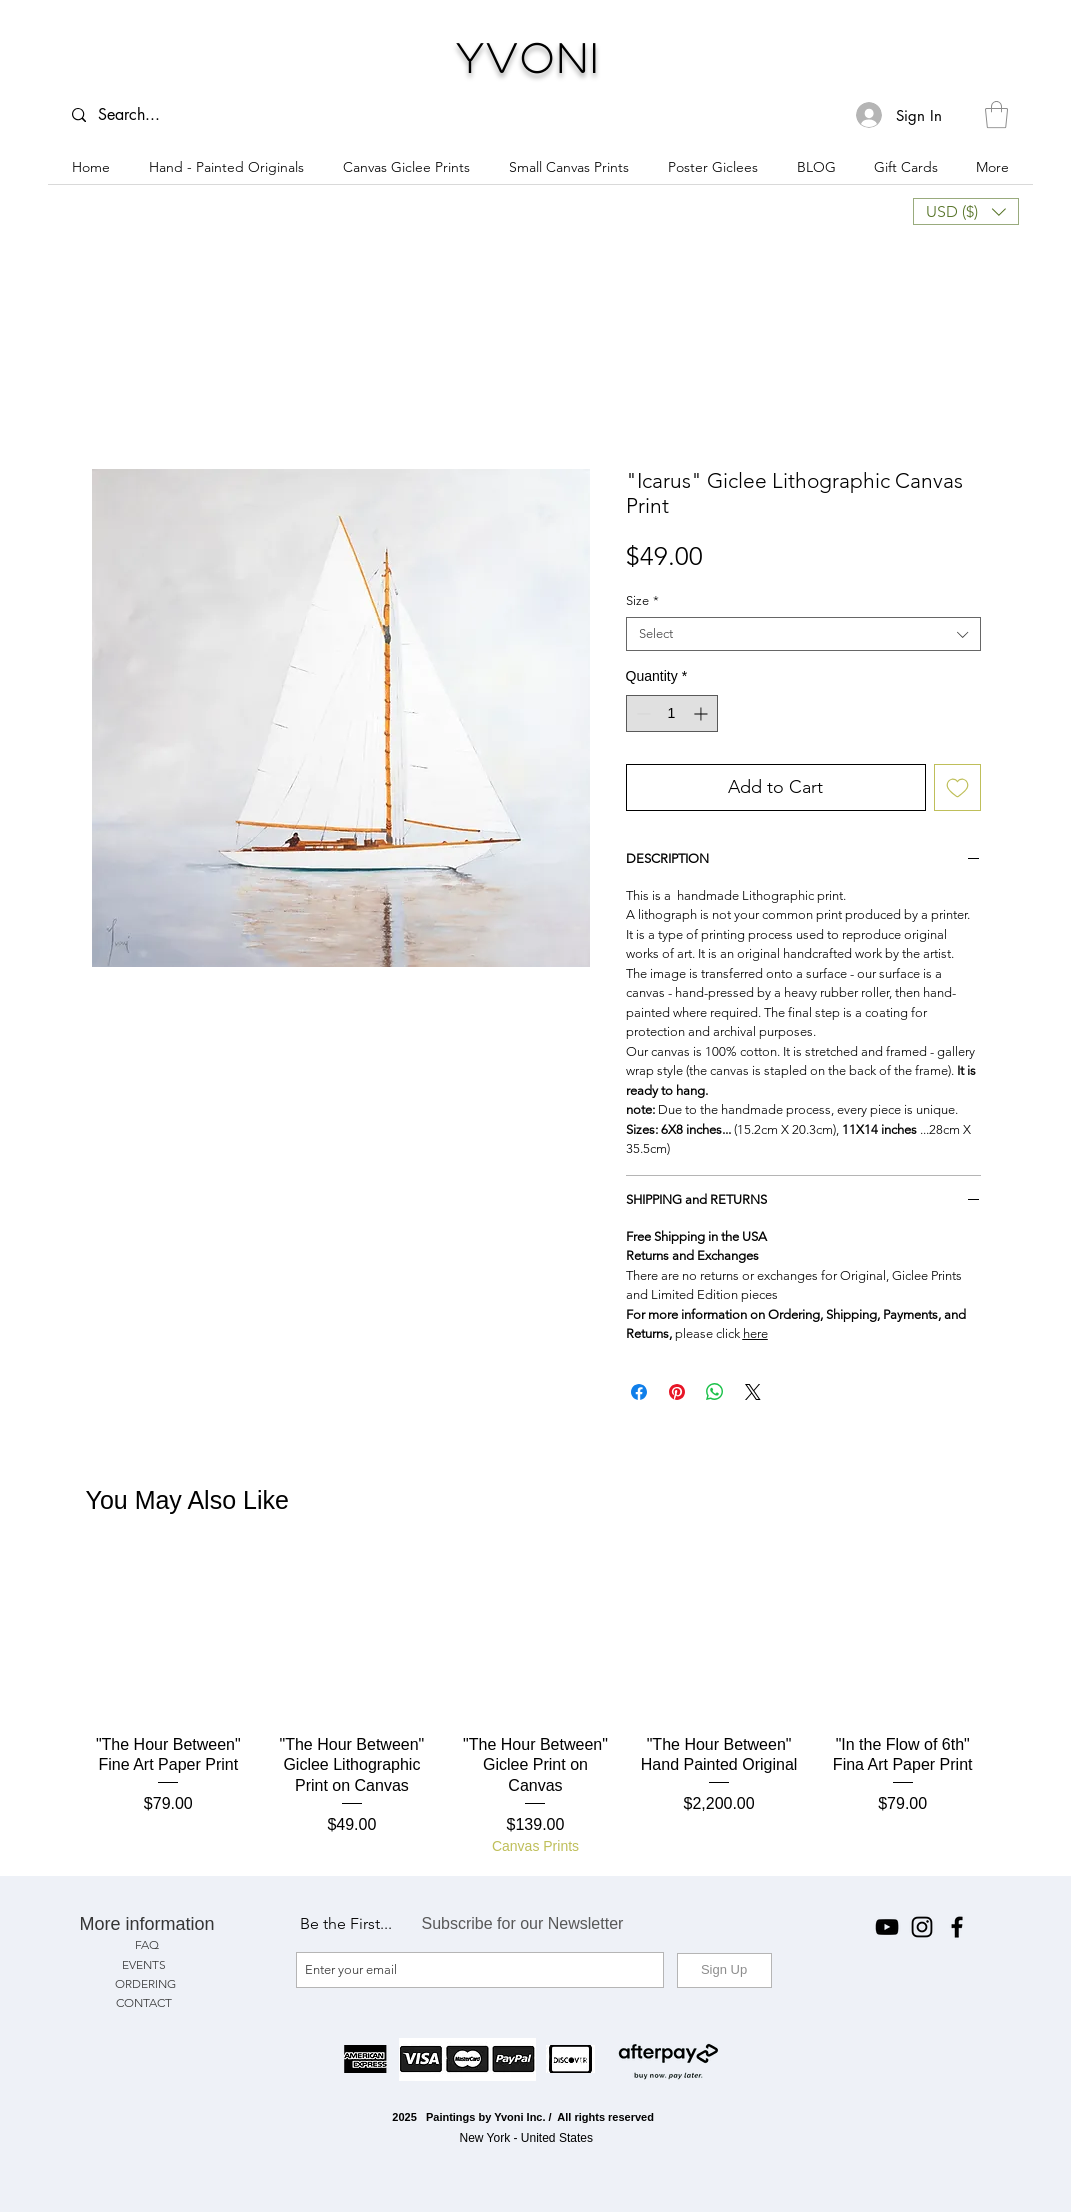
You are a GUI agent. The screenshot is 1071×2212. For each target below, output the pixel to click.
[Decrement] (641, 713)
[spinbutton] (672, 713)
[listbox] (966, 211)
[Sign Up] (724, 1970)
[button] (996, 114)
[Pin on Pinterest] (677, 1392)
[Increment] (702, 713)
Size (642, 600)
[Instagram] (922, 1927)
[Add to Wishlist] (957, 787)
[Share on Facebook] (639, 1392)
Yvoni (529, 57)
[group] (536, 1706)
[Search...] (139, 115)
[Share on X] (753, 1392)
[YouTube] (887, 1927)
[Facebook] (957, 1927)
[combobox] (803, 634)
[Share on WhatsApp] (715, 1392)
